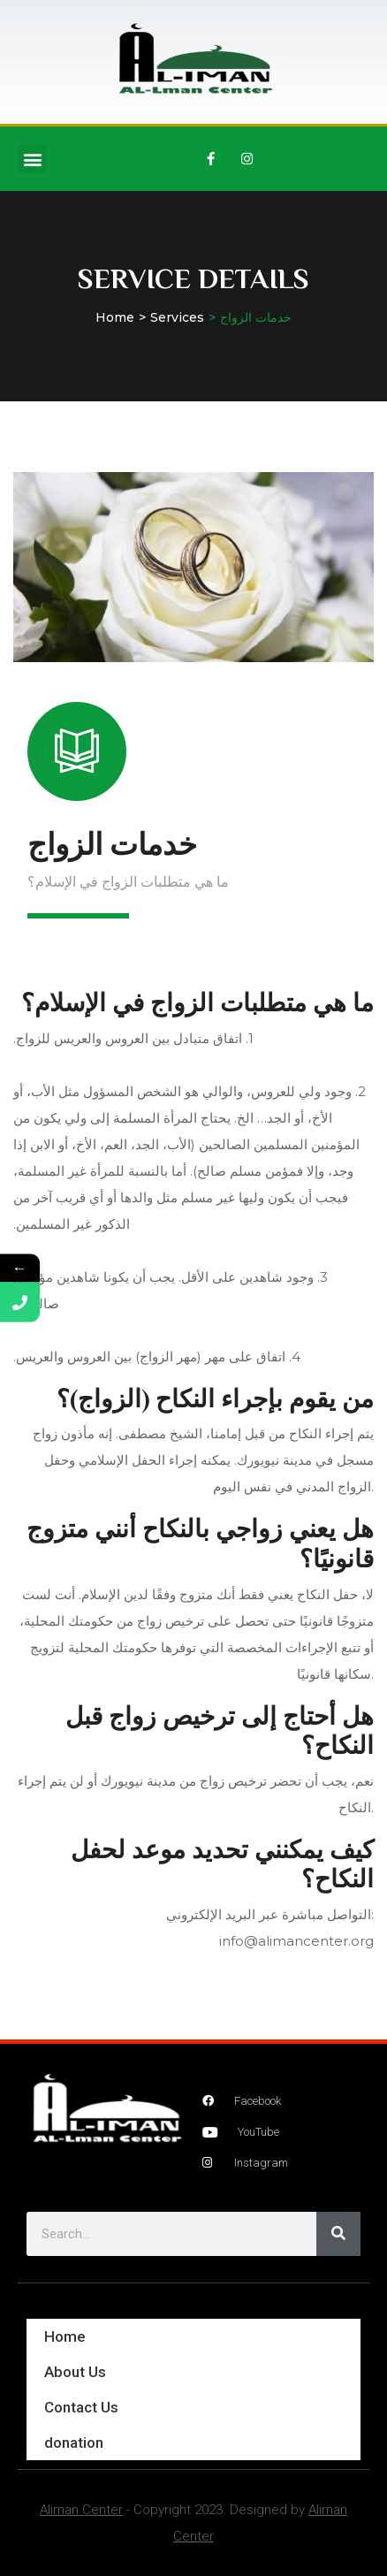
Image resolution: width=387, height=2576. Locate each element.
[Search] (338, 2234)
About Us (75, 2372)
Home (114, 317)
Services (177, 317)
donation (73, 2442)
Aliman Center (81, 2510)
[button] (32, 158)
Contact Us (81, 2407)
